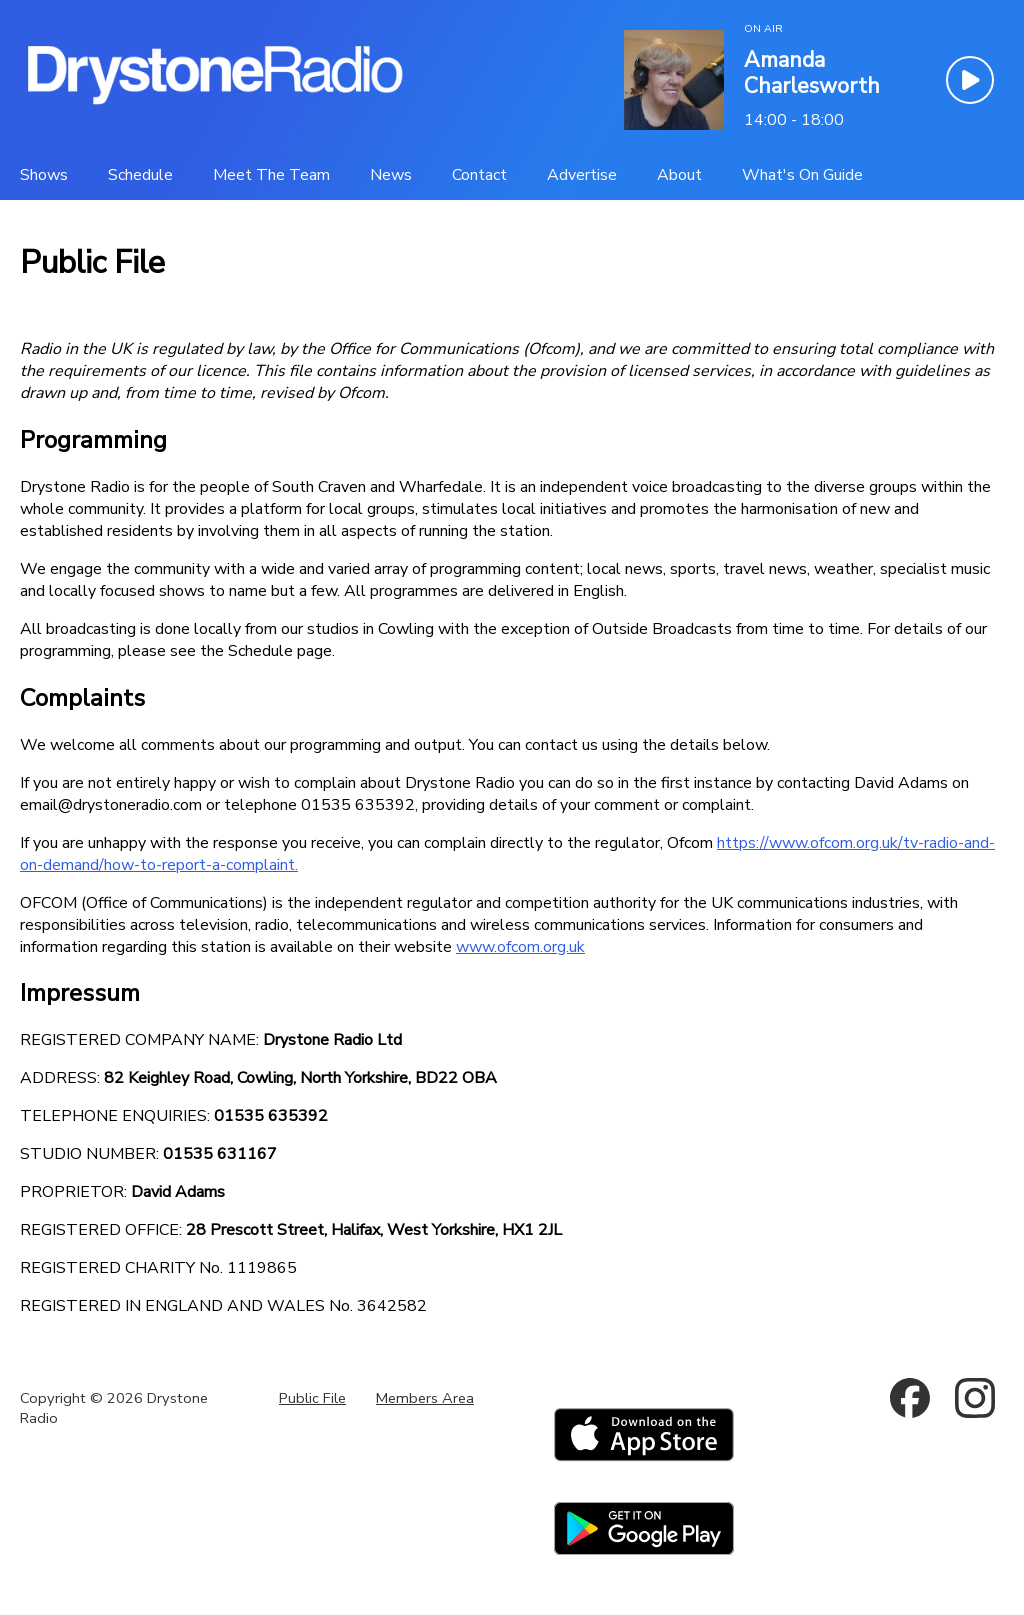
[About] (679, 175)
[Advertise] (582, 175)
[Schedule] (140, 175)
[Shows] (44, 175)
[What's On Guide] (802, 175)
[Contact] (479, 175)
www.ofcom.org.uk (520, 947)
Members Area (425, 1398)
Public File (312, 1398)
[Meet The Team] (271, 175)
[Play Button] (970, 80)
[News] (391, 175)
